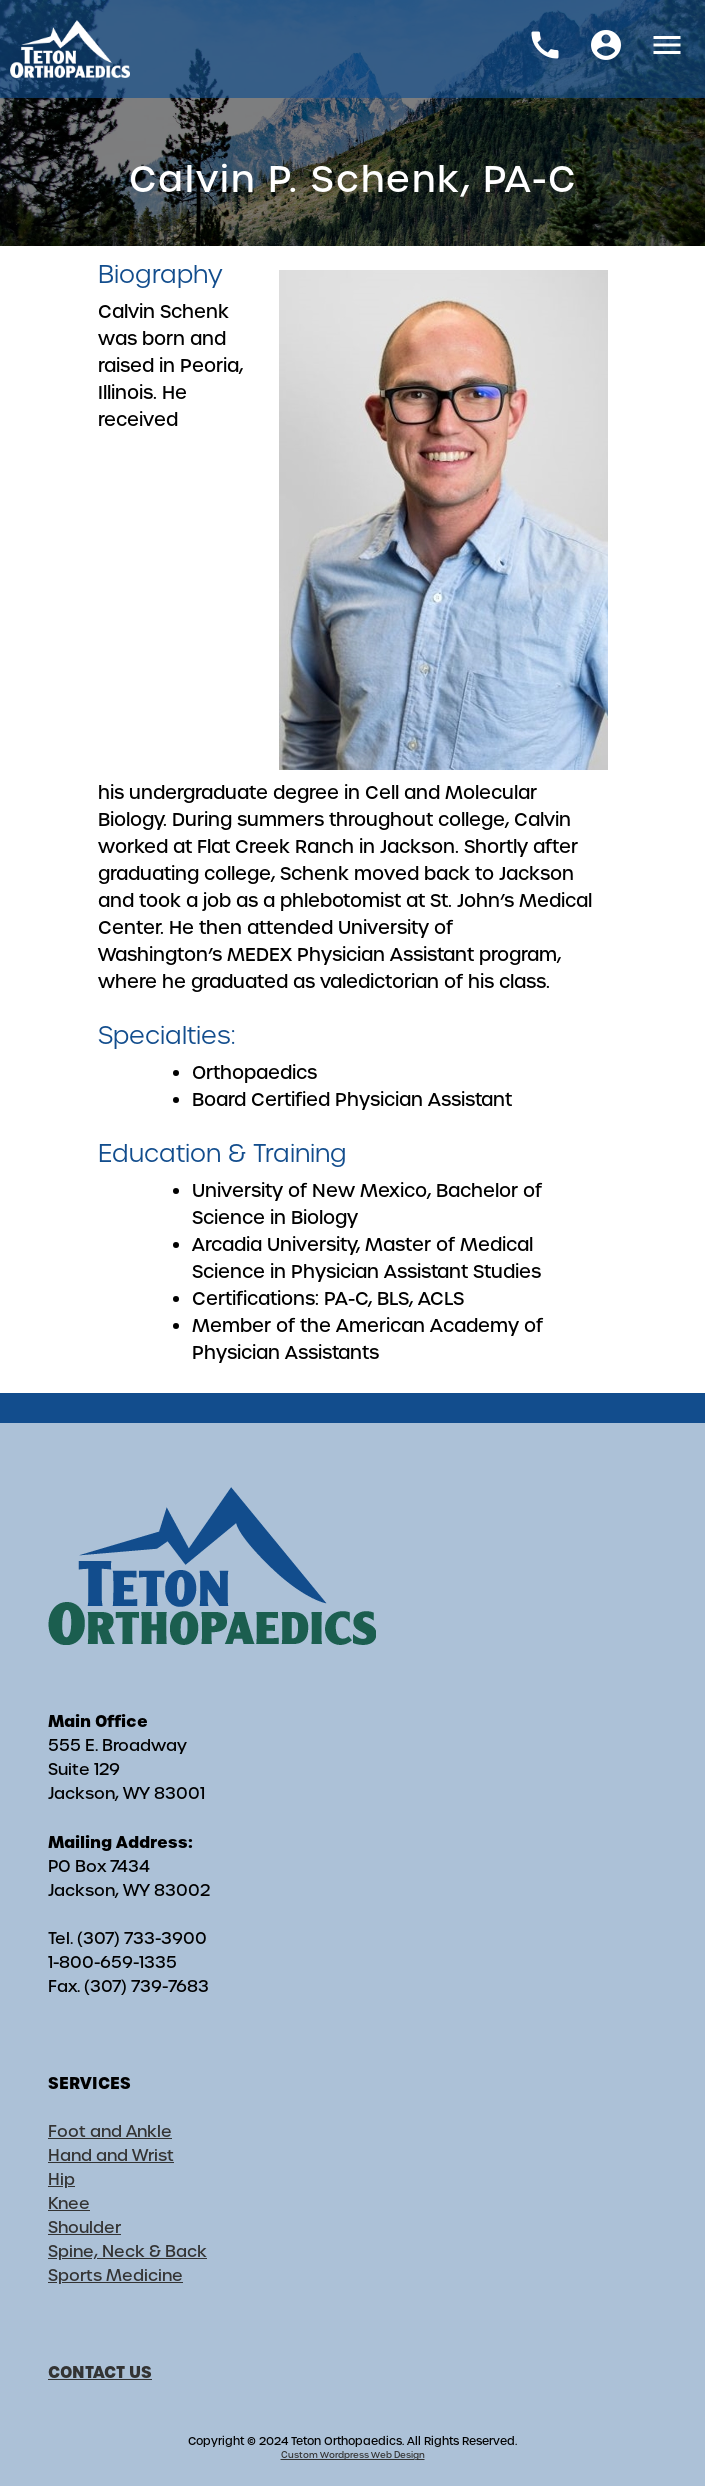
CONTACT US (100, 2372)
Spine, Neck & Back (127, 2251)
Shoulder (84, 2227)
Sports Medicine (115, 2275)
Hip (61, 2179)
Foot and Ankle (110, 2131)
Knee (69, 2203)
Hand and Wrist (111, 2155)
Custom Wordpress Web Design (353, 2455)
